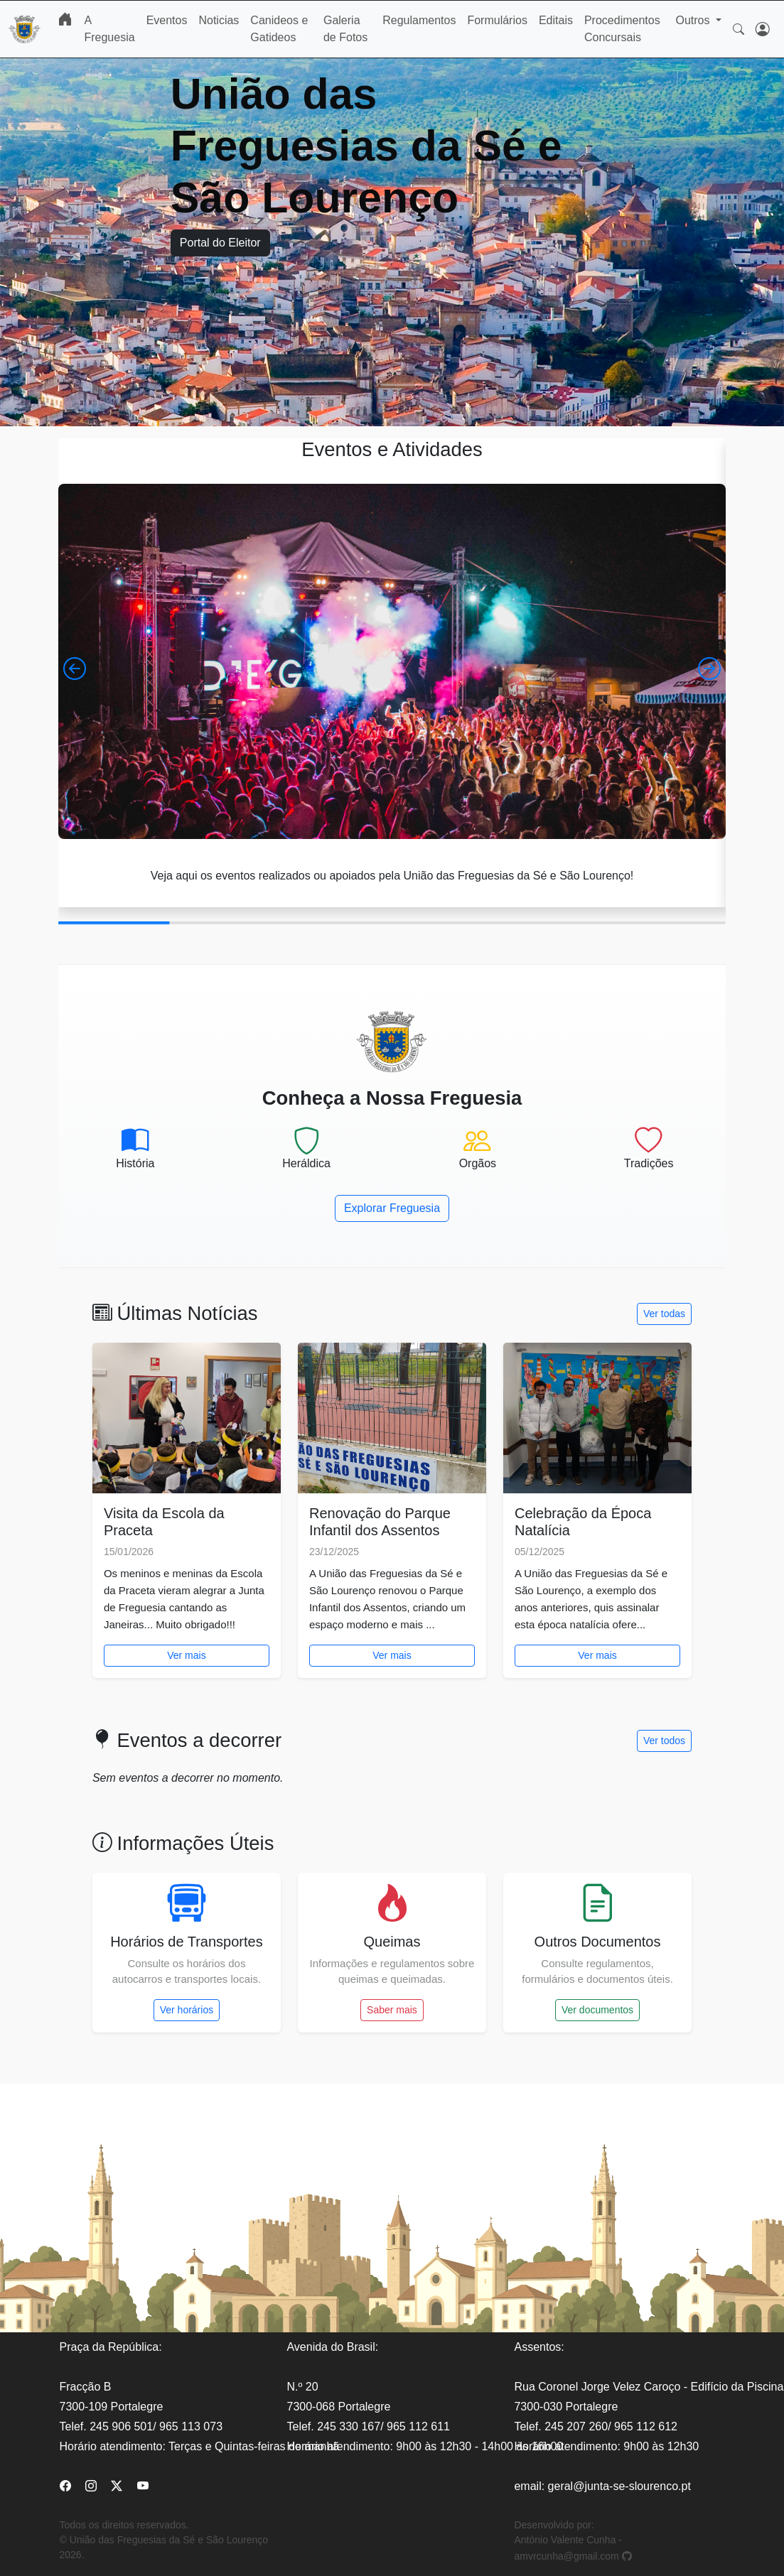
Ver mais (186, 1655)
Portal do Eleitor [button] (220, 243)
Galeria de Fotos (345, 28)
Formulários (497, 20)
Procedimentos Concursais (622, 28)
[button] (75, 668)
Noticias (218, 20)
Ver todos (664, 1740)
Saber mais (392, 2009)
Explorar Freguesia (392, 1208)
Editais (556, 20)
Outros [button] (693, 20)
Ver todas (664, 1313)
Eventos (167, 20)
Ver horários (186, 2009)
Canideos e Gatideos (279, 28)
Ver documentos (597, 2009)
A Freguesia (109, 28)
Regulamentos (419, 20)
